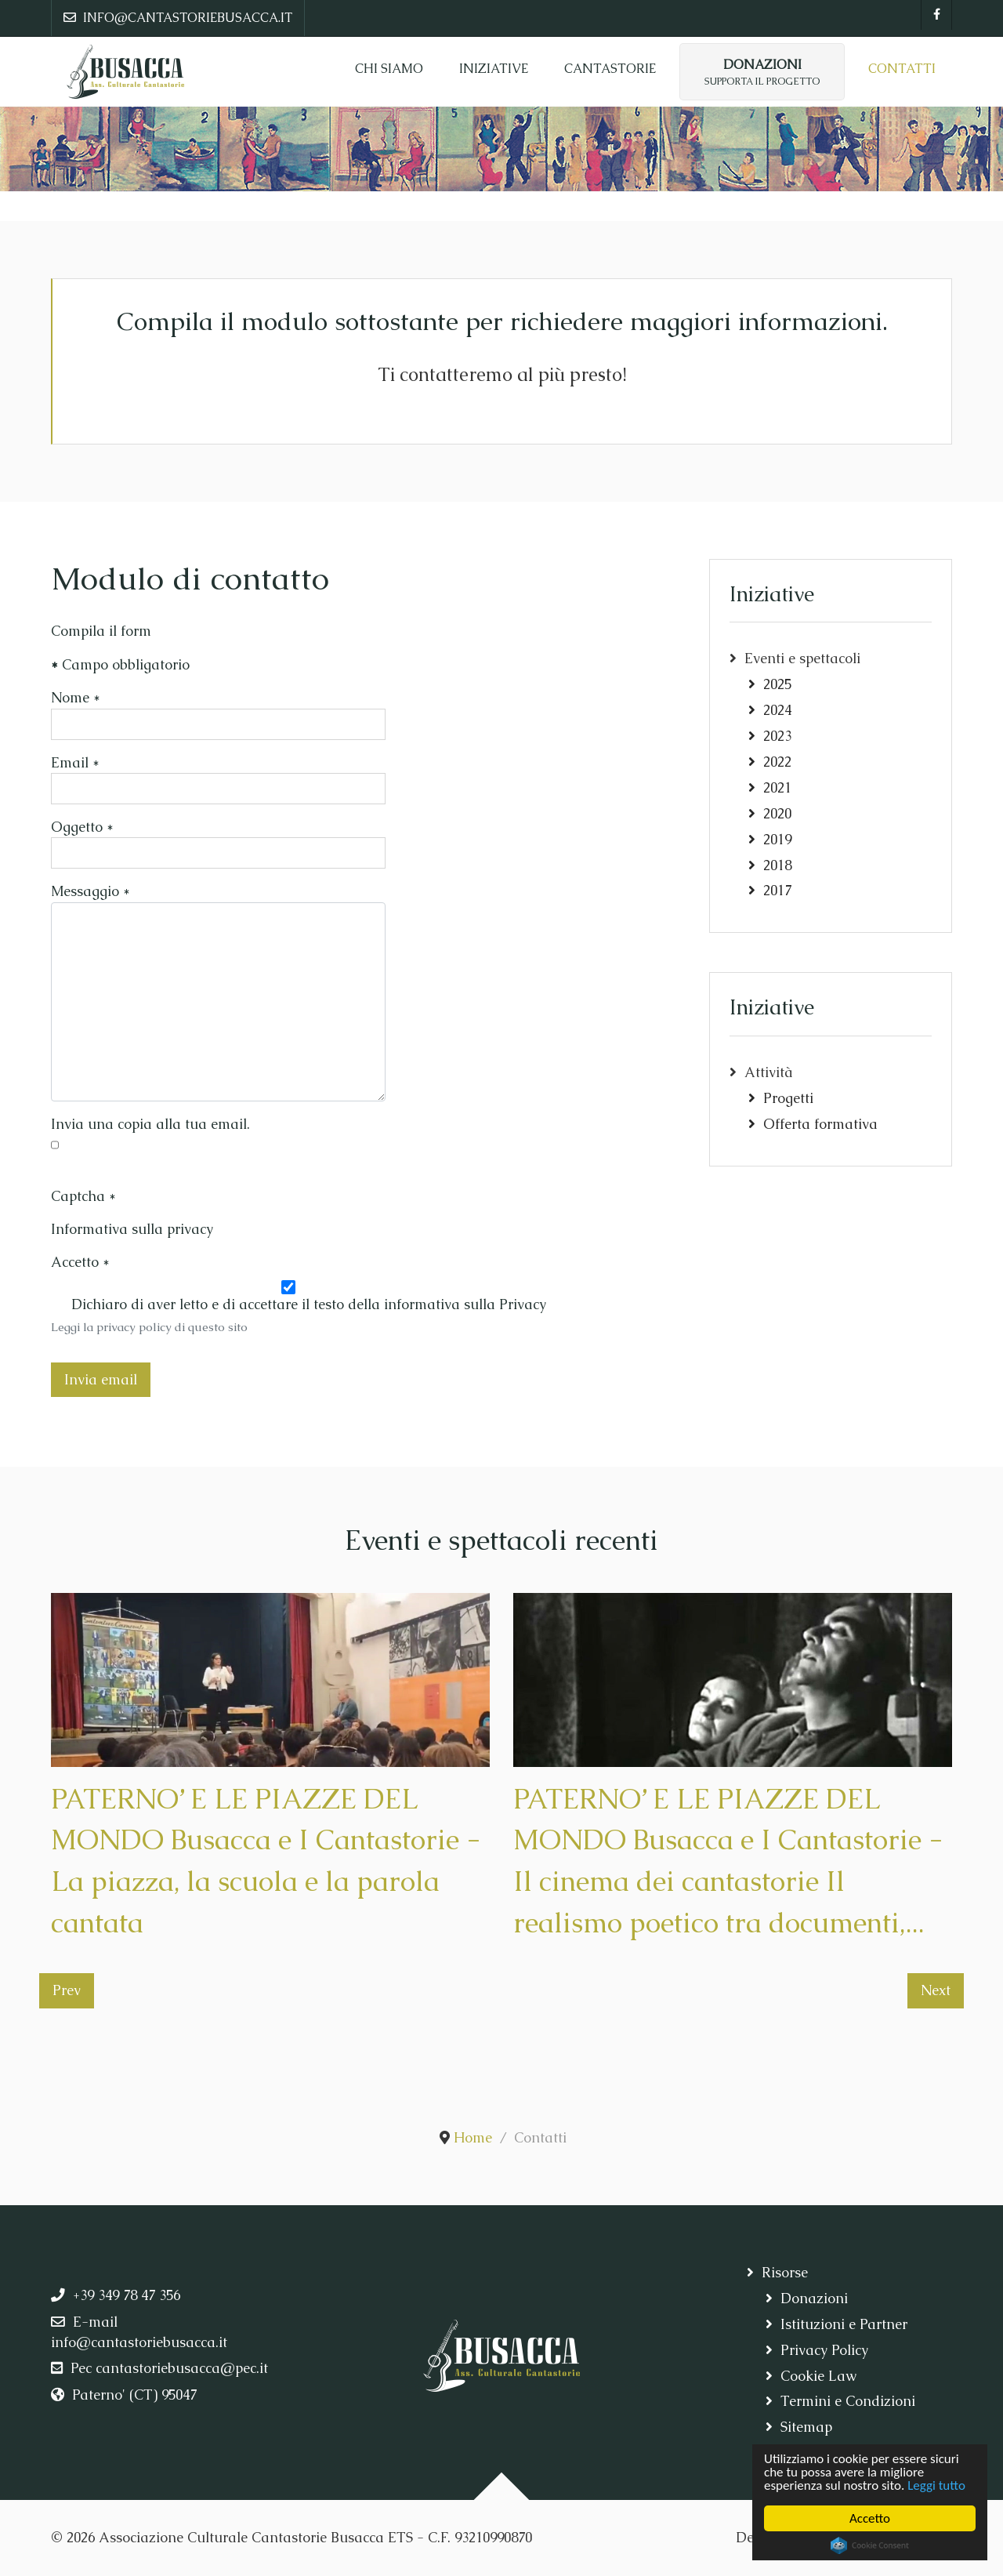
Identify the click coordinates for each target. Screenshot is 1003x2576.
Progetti (788, 1098)
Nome (75, 697)
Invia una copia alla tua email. (150, 1124)
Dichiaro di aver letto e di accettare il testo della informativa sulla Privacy (308, 1304)
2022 (777, 762)
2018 (777, 865)
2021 (777, 787)
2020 (777, 813)
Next (935, 1990)
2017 (777, 890)
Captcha (83, 1196)
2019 (777, 839)
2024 (777, 710)
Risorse (785, 2272)
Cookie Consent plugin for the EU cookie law (870, 2545)
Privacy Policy (824, 2350)
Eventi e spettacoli (802, 658)
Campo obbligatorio (120, 664)
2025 (777, 684)
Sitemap (806, 2427)
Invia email (100, 1379)
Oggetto (82, 827)
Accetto (869, 2518)
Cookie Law (818, 2376)
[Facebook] (936, 15)
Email (75, 762)
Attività (768, 1072)
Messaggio (90, 891)
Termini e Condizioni (847, 2401)
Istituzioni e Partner (843, 2324)
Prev (67, 1990)
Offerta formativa (820, 1124)
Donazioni (814, 2298)
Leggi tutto (936, 2485)
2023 (777, 736)
